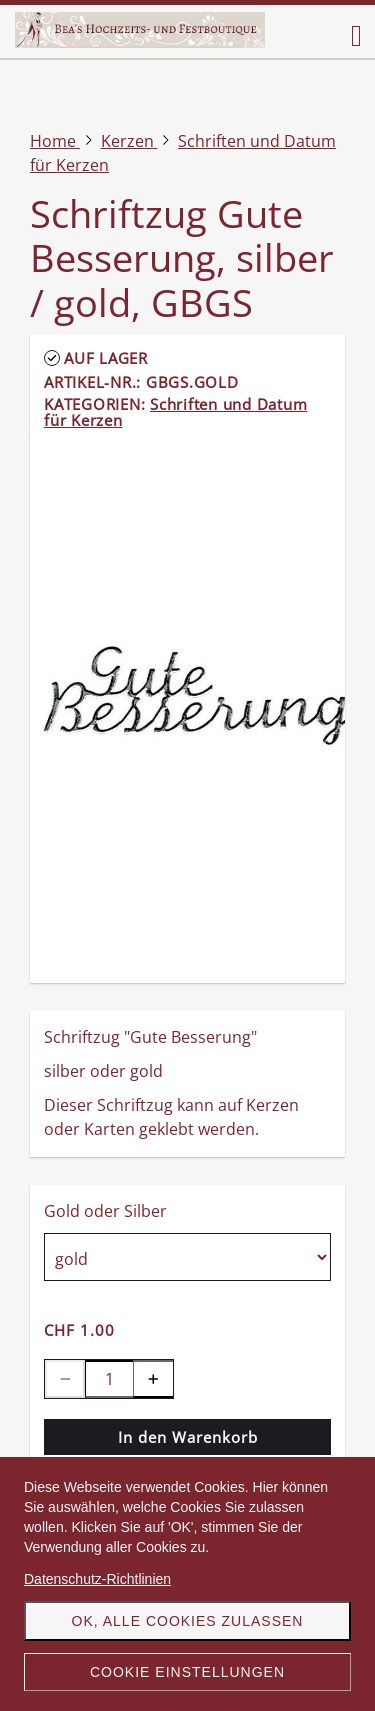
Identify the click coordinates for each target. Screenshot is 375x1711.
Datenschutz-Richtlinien (97, 1579)
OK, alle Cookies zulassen (188, 1621)
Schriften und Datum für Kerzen (175, 412)
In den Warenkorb (188, 1437)
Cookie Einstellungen (187, 1672)
